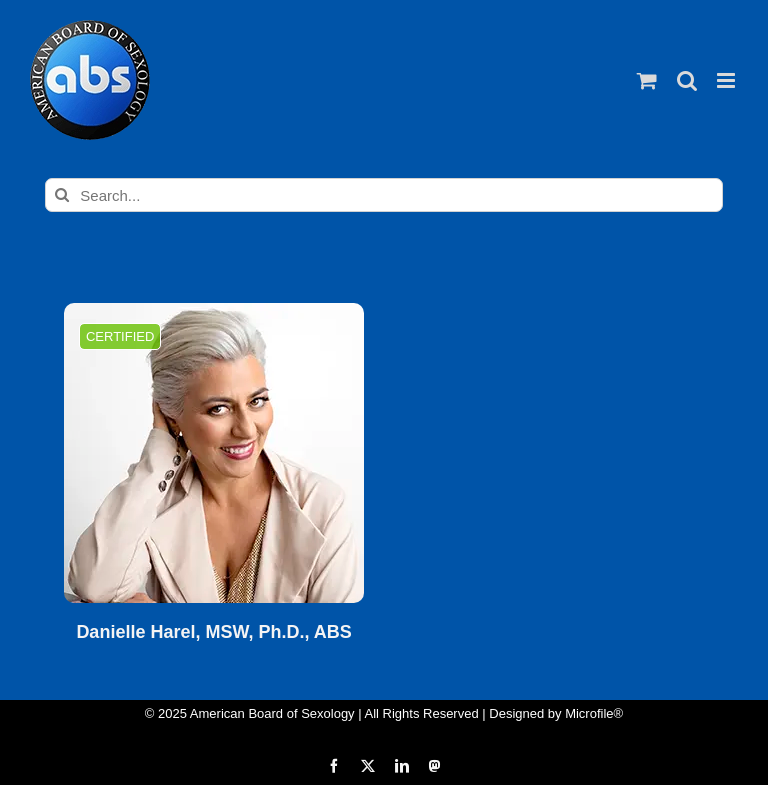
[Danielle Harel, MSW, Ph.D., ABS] (214, 453)
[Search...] (383, 195)
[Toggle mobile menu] (727, 80)
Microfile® (594, 713)
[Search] (62, 195)
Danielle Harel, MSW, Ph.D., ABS (213, 632)
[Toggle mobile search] (687, 80)
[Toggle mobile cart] (647, 80)
